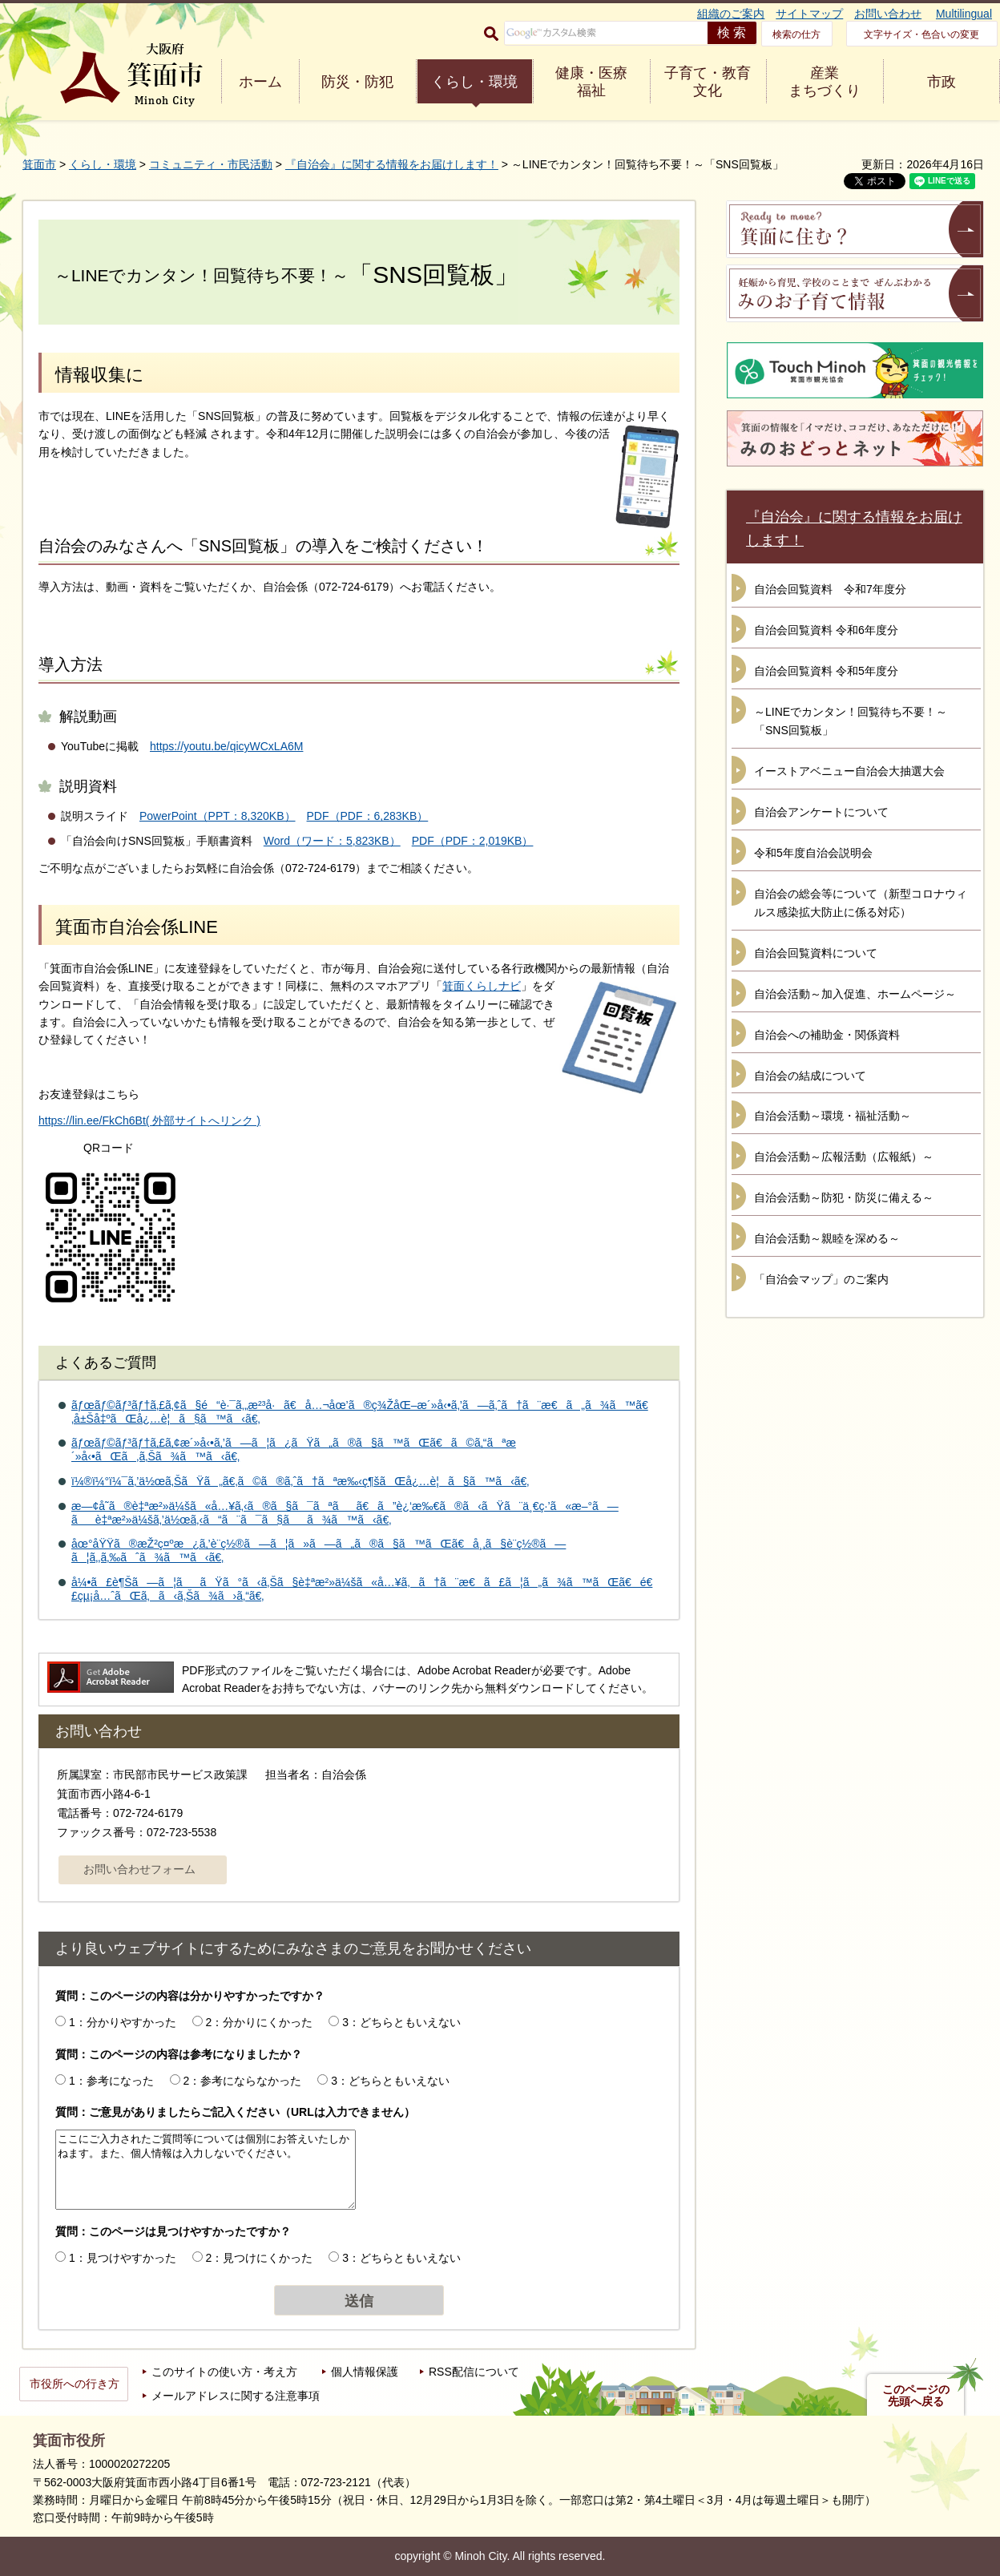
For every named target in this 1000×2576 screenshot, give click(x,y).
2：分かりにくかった (259, 2022)
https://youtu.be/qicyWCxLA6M (226, 746)
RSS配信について (474, 2371)
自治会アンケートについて (821, 812)
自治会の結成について (810, 1075)
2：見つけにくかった (259, 2257)
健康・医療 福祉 (591, 82)
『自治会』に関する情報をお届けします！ (391, 164)
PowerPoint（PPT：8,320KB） (217, 816)
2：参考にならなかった (242, 2080)
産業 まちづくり (824, 82)
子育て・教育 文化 (707, 82)
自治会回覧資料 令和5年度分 (826, 670)
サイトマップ (809, 13)
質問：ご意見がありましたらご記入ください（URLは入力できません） (235, 2112)
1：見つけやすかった (122, 2257)
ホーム (260, 82)
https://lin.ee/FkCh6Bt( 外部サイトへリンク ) (149, 1120)
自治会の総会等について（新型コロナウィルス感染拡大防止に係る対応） (860, 903)
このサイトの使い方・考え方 (224, 2371)
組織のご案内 (730, 13)
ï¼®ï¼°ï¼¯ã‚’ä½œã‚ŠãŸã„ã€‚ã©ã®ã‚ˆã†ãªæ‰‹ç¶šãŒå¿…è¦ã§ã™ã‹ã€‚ (300, 1481)
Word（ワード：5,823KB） (332, 840)
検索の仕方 (796, 34)
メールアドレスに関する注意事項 (235, 2395)
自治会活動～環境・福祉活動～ (832, 1115)
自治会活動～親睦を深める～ (827, 1238)
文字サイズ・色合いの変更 (921, 34)
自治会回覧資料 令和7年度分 (830, 589)
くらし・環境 (474, 82)
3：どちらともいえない (401, 2022)
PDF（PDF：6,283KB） (368, 816)
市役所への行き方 (74, 2383)
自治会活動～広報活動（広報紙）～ (843, 1156)
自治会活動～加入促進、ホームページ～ (855, 993)
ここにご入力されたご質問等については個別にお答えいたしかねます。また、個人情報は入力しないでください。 (205, 2170)
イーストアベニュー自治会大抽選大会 (849, 771)
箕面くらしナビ (481, 985)
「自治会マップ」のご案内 (821, 1279)
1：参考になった (111, 2080)
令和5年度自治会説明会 (813, 852)
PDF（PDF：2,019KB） (473, 840)
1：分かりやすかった (122, 2022)
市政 (941, 82)
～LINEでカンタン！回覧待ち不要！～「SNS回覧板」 (850, 721)
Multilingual (964, 13)
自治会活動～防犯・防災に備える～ (843, 1197)
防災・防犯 (357, 82)
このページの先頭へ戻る (916, 2396)
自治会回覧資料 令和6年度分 (826, 630)
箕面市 (39, 164)
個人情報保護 (364, 2371)
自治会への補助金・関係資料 (827, 1034)
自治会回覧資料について (815, 953)
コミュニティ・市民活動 (210, 164)
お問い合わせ (887, 13)
